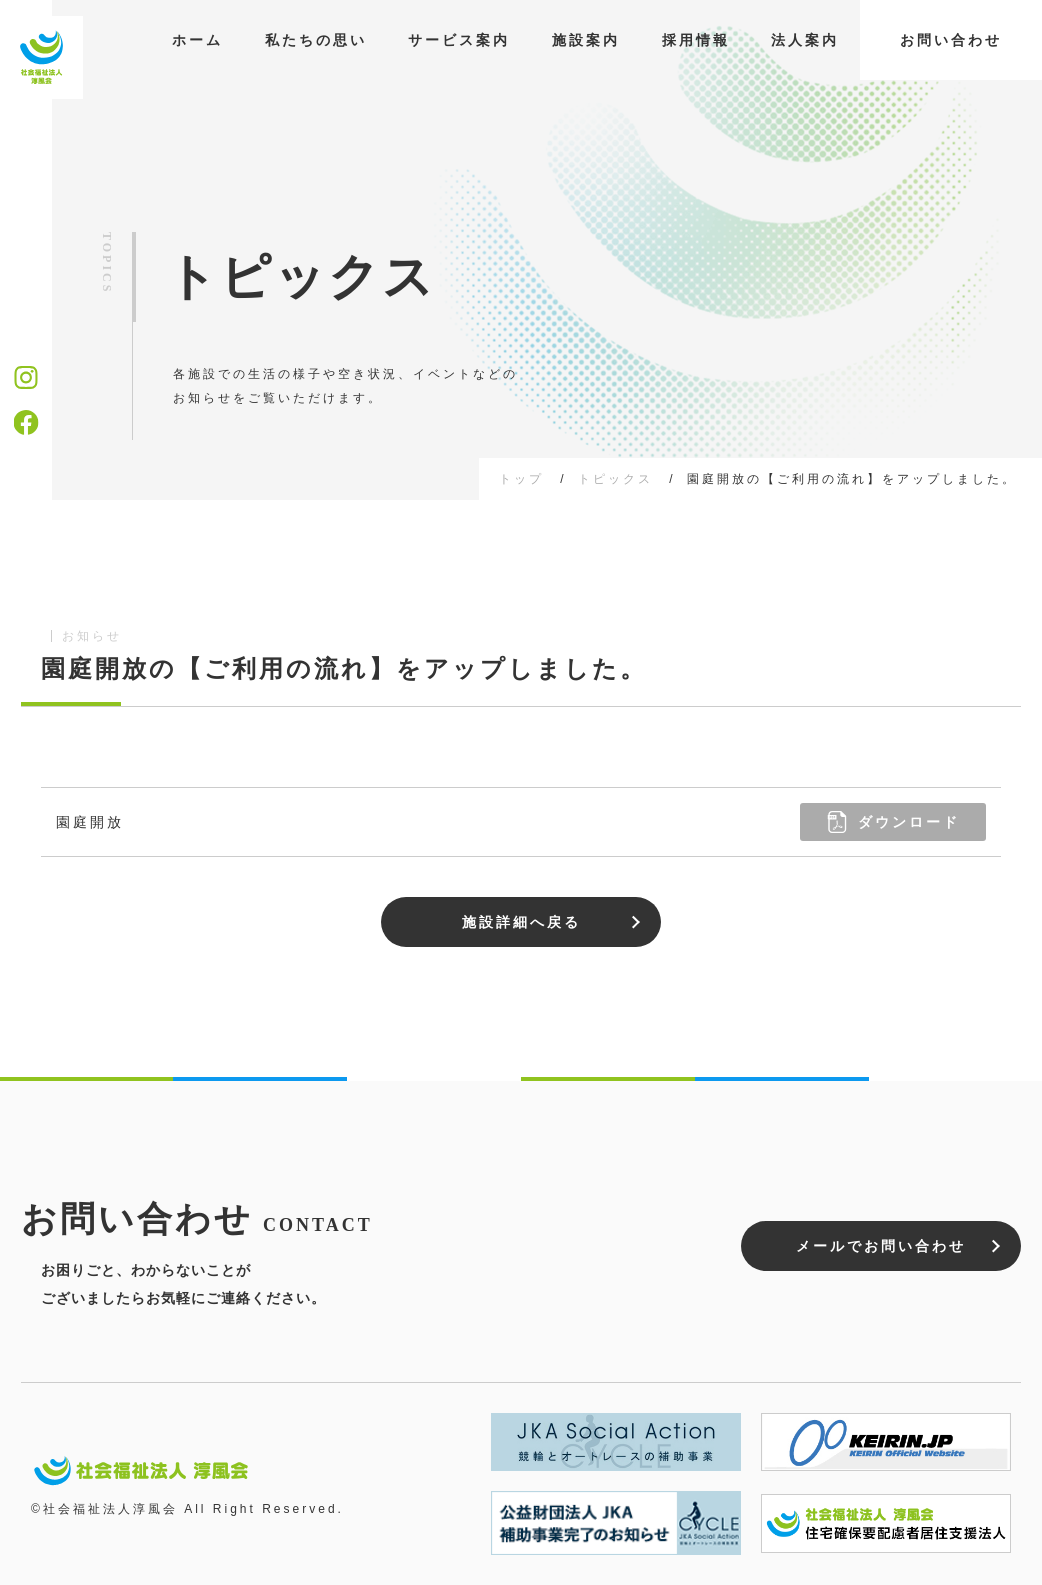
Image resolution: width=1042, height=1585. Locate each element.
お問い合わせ (951, 40)
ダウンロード (893, 822)
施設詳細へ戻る (521, 922)
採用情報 (696, 40)
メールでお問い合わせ (881, 1246)
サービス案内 (459, 40)
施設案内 (586, 40)
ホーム (197, 40)
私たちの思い (316, 40)
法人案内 (805, 40)
